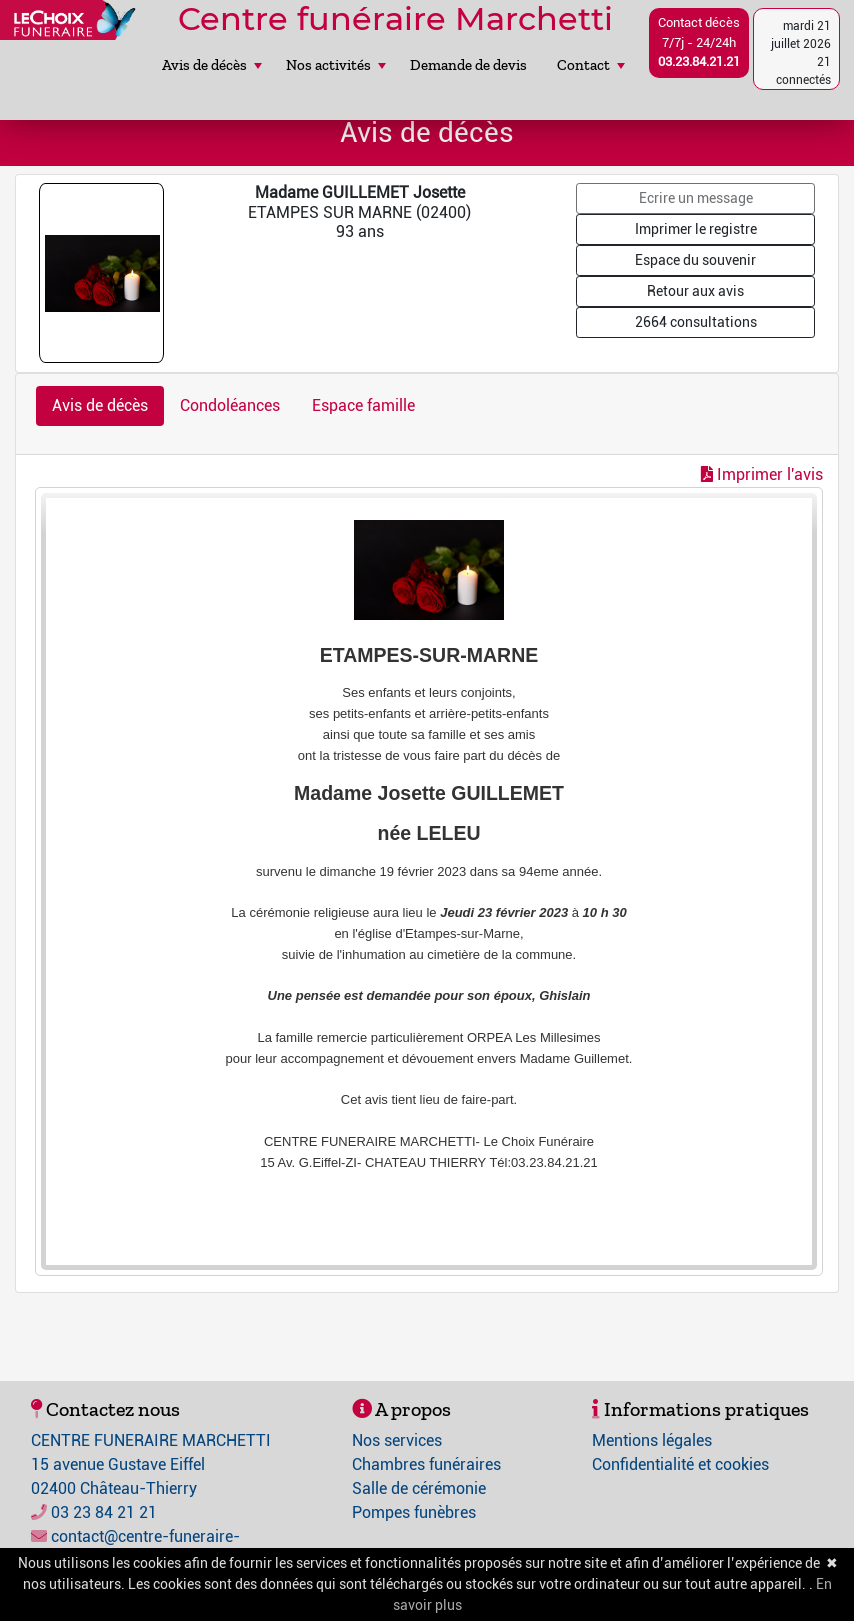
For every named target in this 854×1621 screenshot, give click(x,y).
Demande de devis (468, 65)
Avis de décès (212, 65)
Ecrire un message (696, 198)
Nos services (397, 1440)
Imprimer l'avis (762, 474)
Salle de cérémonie (419, 1488)
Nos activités (336, 65)
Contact (591, 65)
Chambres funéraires (426, 1464)
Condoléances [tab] (230, 405)
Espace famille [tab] (363, 405)
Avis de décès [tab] (100, 405)
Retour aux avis (695, 291)
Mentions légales (652, 1440)
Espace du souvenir (695, 260)
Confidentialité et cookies (680, 1464)
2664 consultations (696, 322)
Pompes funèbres (414, 1512)
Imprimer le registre (696, 229)
